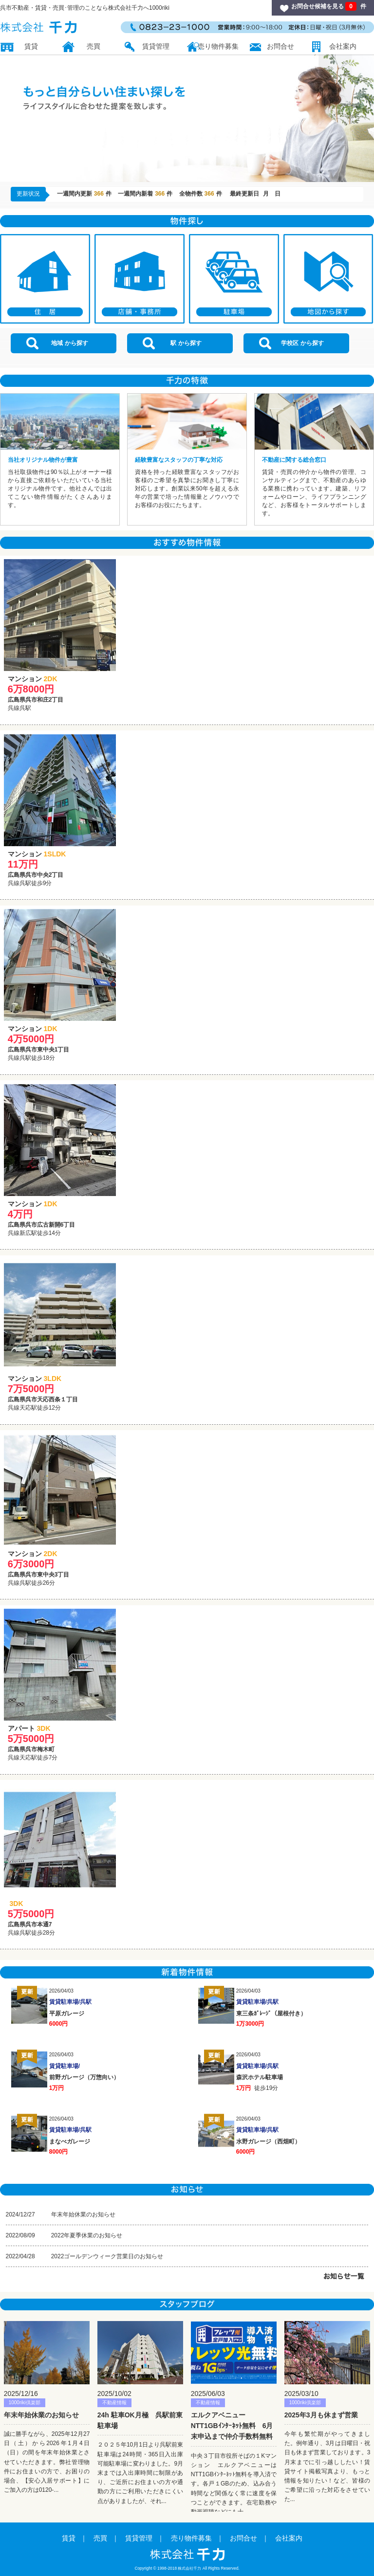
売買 (93, 46)
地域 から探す (57, 343)
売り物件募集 (218, 46)
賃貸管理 (155, 46)
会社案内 (342, 46)
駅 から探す (172, 343)
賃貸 (31, 46)
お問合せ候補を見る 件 (328, 6)
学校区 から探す (291, 343)
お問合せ (280, 46)
